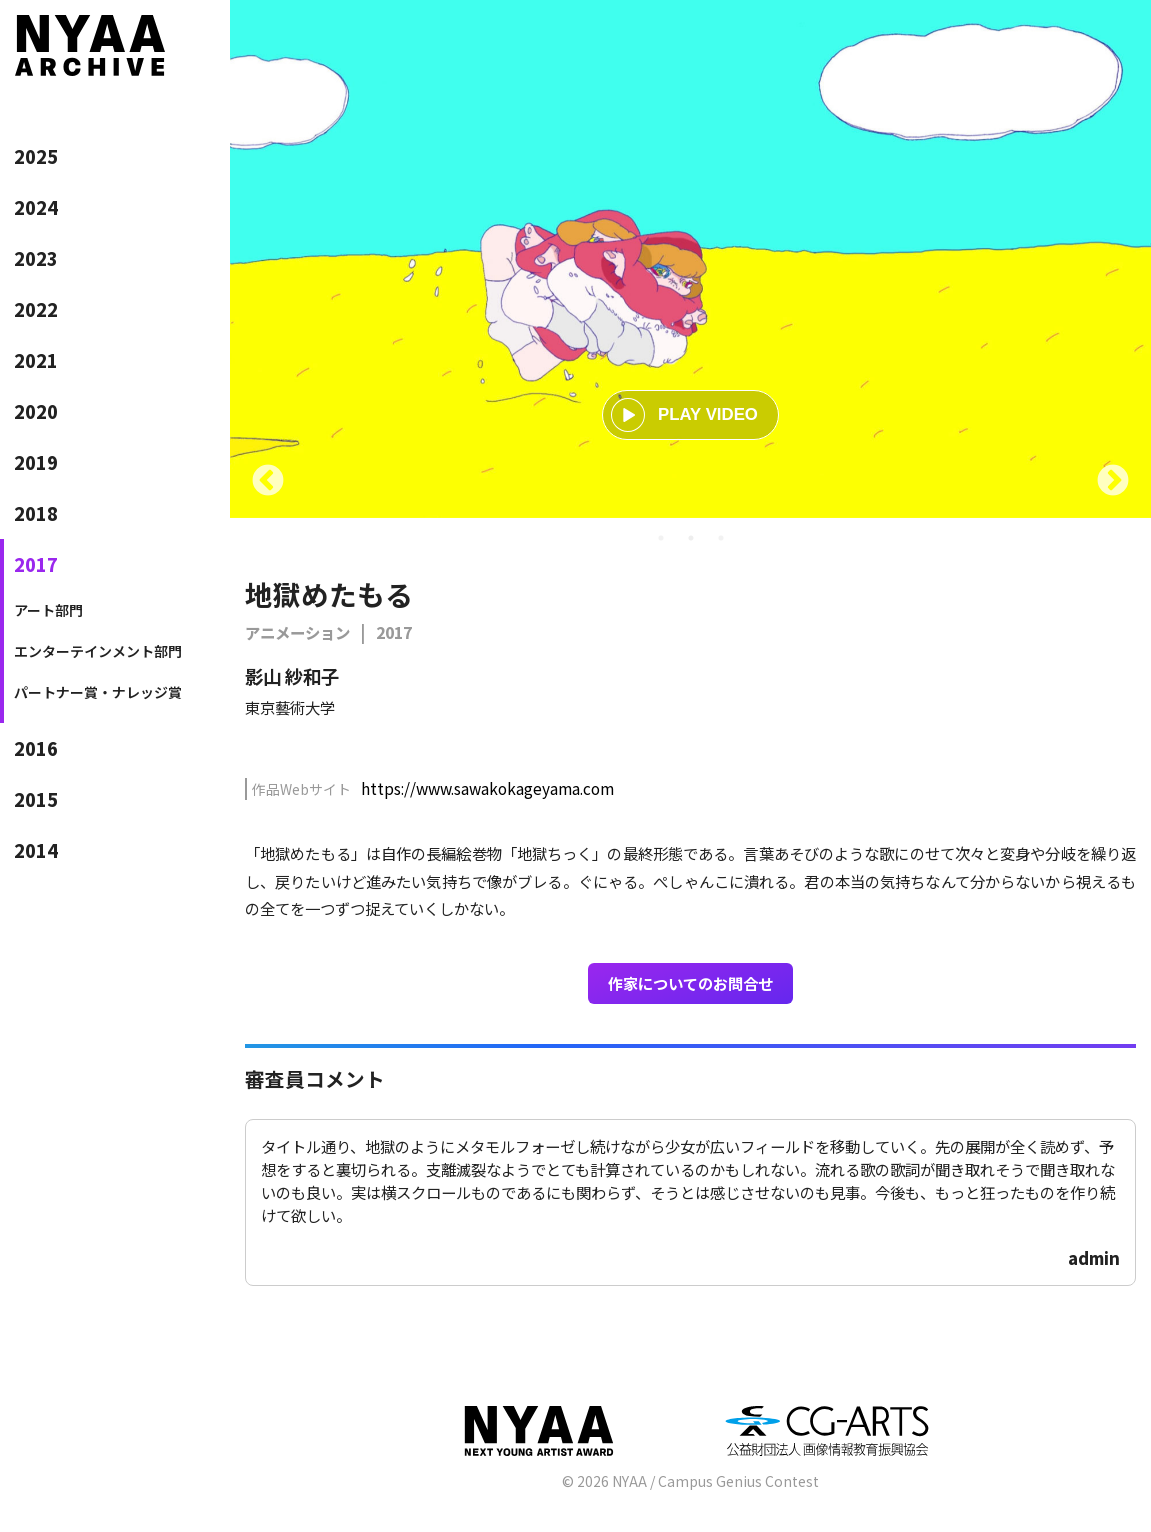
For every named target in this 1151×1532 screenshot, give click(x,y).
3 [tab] (721, 538)
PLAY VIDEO (684, 415)
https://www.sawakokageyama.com (487, 788)
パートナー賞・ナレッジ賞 (98, 692)
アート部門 (48, 610)
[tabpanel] (690, 259)
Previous (268, 482)
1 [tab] (661, 538)
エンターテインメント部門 (98, 651)
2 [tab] (691, 538)
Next (1113, 482)
